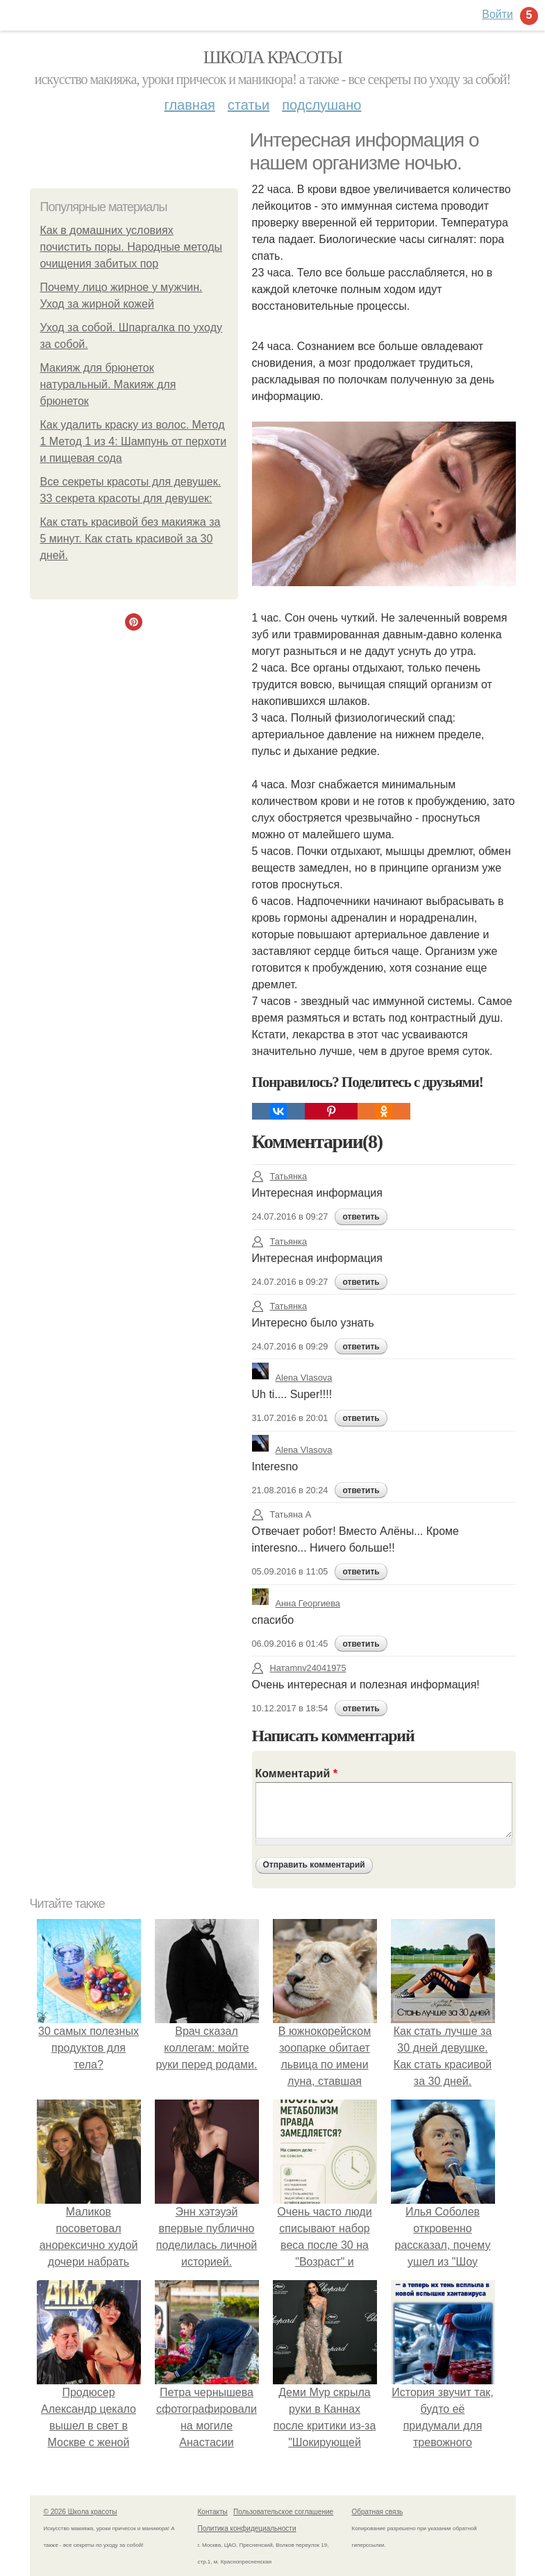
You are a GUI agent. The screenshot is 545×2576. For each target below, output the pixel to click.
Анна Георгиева (296, 1603)
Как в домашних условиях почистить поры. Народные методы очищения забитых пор (131, 246)
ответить (360, 1217)
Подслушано (321, 105)
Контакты (213, 2512)
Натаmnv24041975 (299, 1668)
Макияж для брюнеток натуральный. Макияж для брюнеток (108, 384)
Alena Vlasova (292, 1377)
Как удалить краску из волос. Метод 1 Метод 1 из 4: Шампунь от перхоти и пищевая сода (133, 441)
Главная (190, 105)
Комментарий (296, 1773)
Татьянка (280, 1176)
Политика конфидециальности (247, 2528)
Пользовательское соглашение (283, 2512)
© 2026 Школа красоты (80, 2512)
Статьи (248, 105)
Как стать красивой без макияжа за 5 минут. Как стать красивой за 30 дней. (130, 538)
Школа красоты (272, 57)
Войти (497, 14)
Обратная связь (377, 2512)
